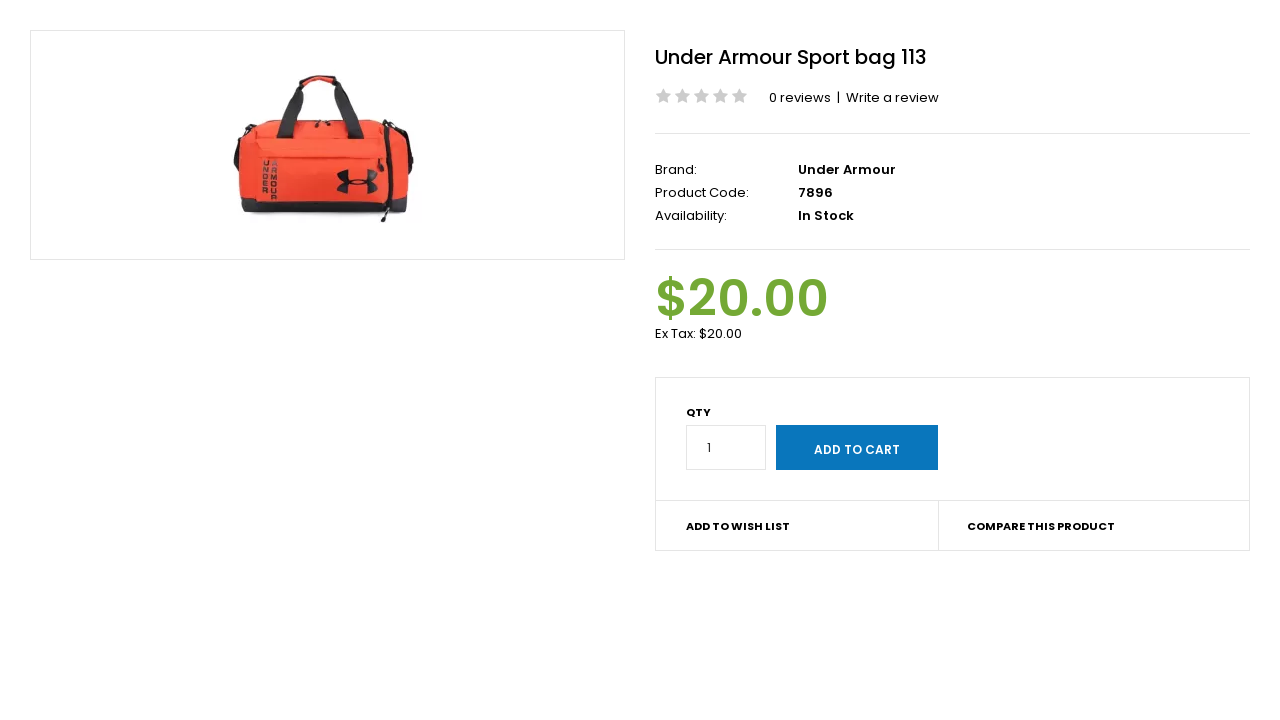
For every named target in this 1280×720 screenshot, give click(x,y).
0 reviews (800, 97)
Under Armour (847, 169)
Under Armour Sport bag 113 (791, 57)
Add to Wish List (738, 526)
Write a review (892, 97)
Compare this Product (1041, 526)
